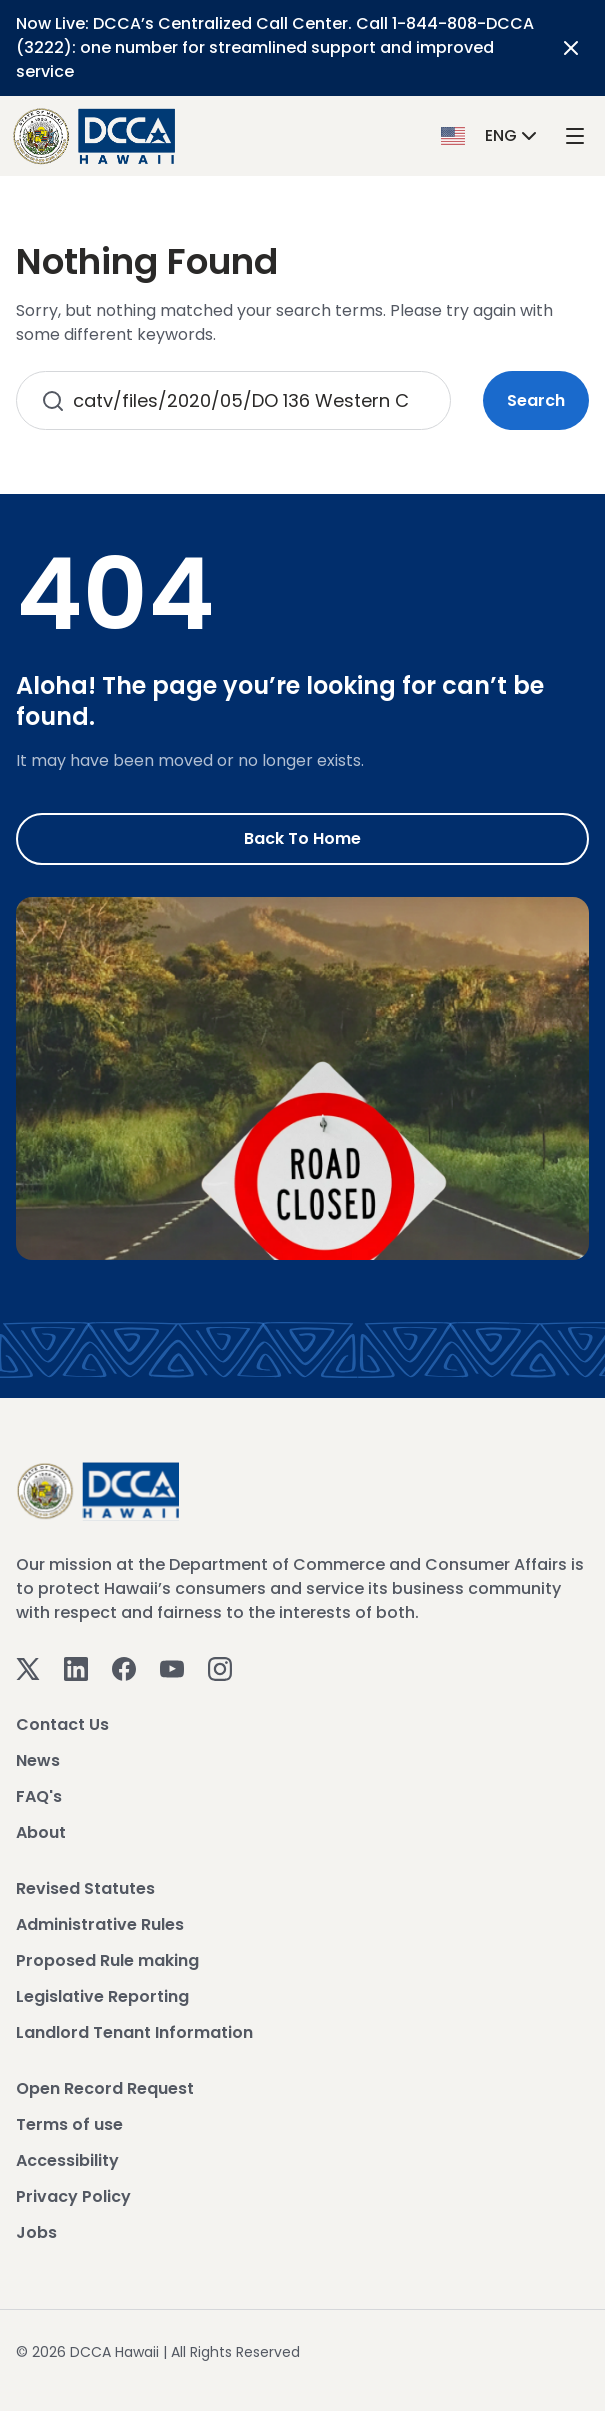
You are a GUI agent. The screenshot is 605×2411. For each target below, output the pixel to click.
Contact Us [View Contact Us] (62, 1724)
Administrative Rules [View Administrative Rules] (100, 1924)
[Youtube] (172, 1668)
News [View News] (38, 1760)
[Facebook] (124, 1668)
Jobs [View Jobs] (36, 2232)
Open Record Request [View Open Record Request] (105, 2088)
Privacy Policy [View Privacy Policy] (73, 2196)
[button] (491, 135)
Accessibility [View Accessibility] (67, 2160)
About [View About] (41, 1832)
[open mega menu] (575, 136)
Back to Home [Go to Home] (302, 838)
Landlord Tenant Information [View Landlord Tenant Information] (134, 2032)
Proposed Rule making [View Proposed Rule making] (107, 1960)
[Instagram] (220, 1668)
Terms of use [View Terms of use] (69, 2124)
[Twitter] (28, 1668)
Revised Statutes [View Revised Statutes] (85, 1888)
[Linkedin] (76, 1668)
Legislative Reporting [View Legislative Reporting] (102, 1996)
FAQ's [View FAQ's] (39, 1796)
